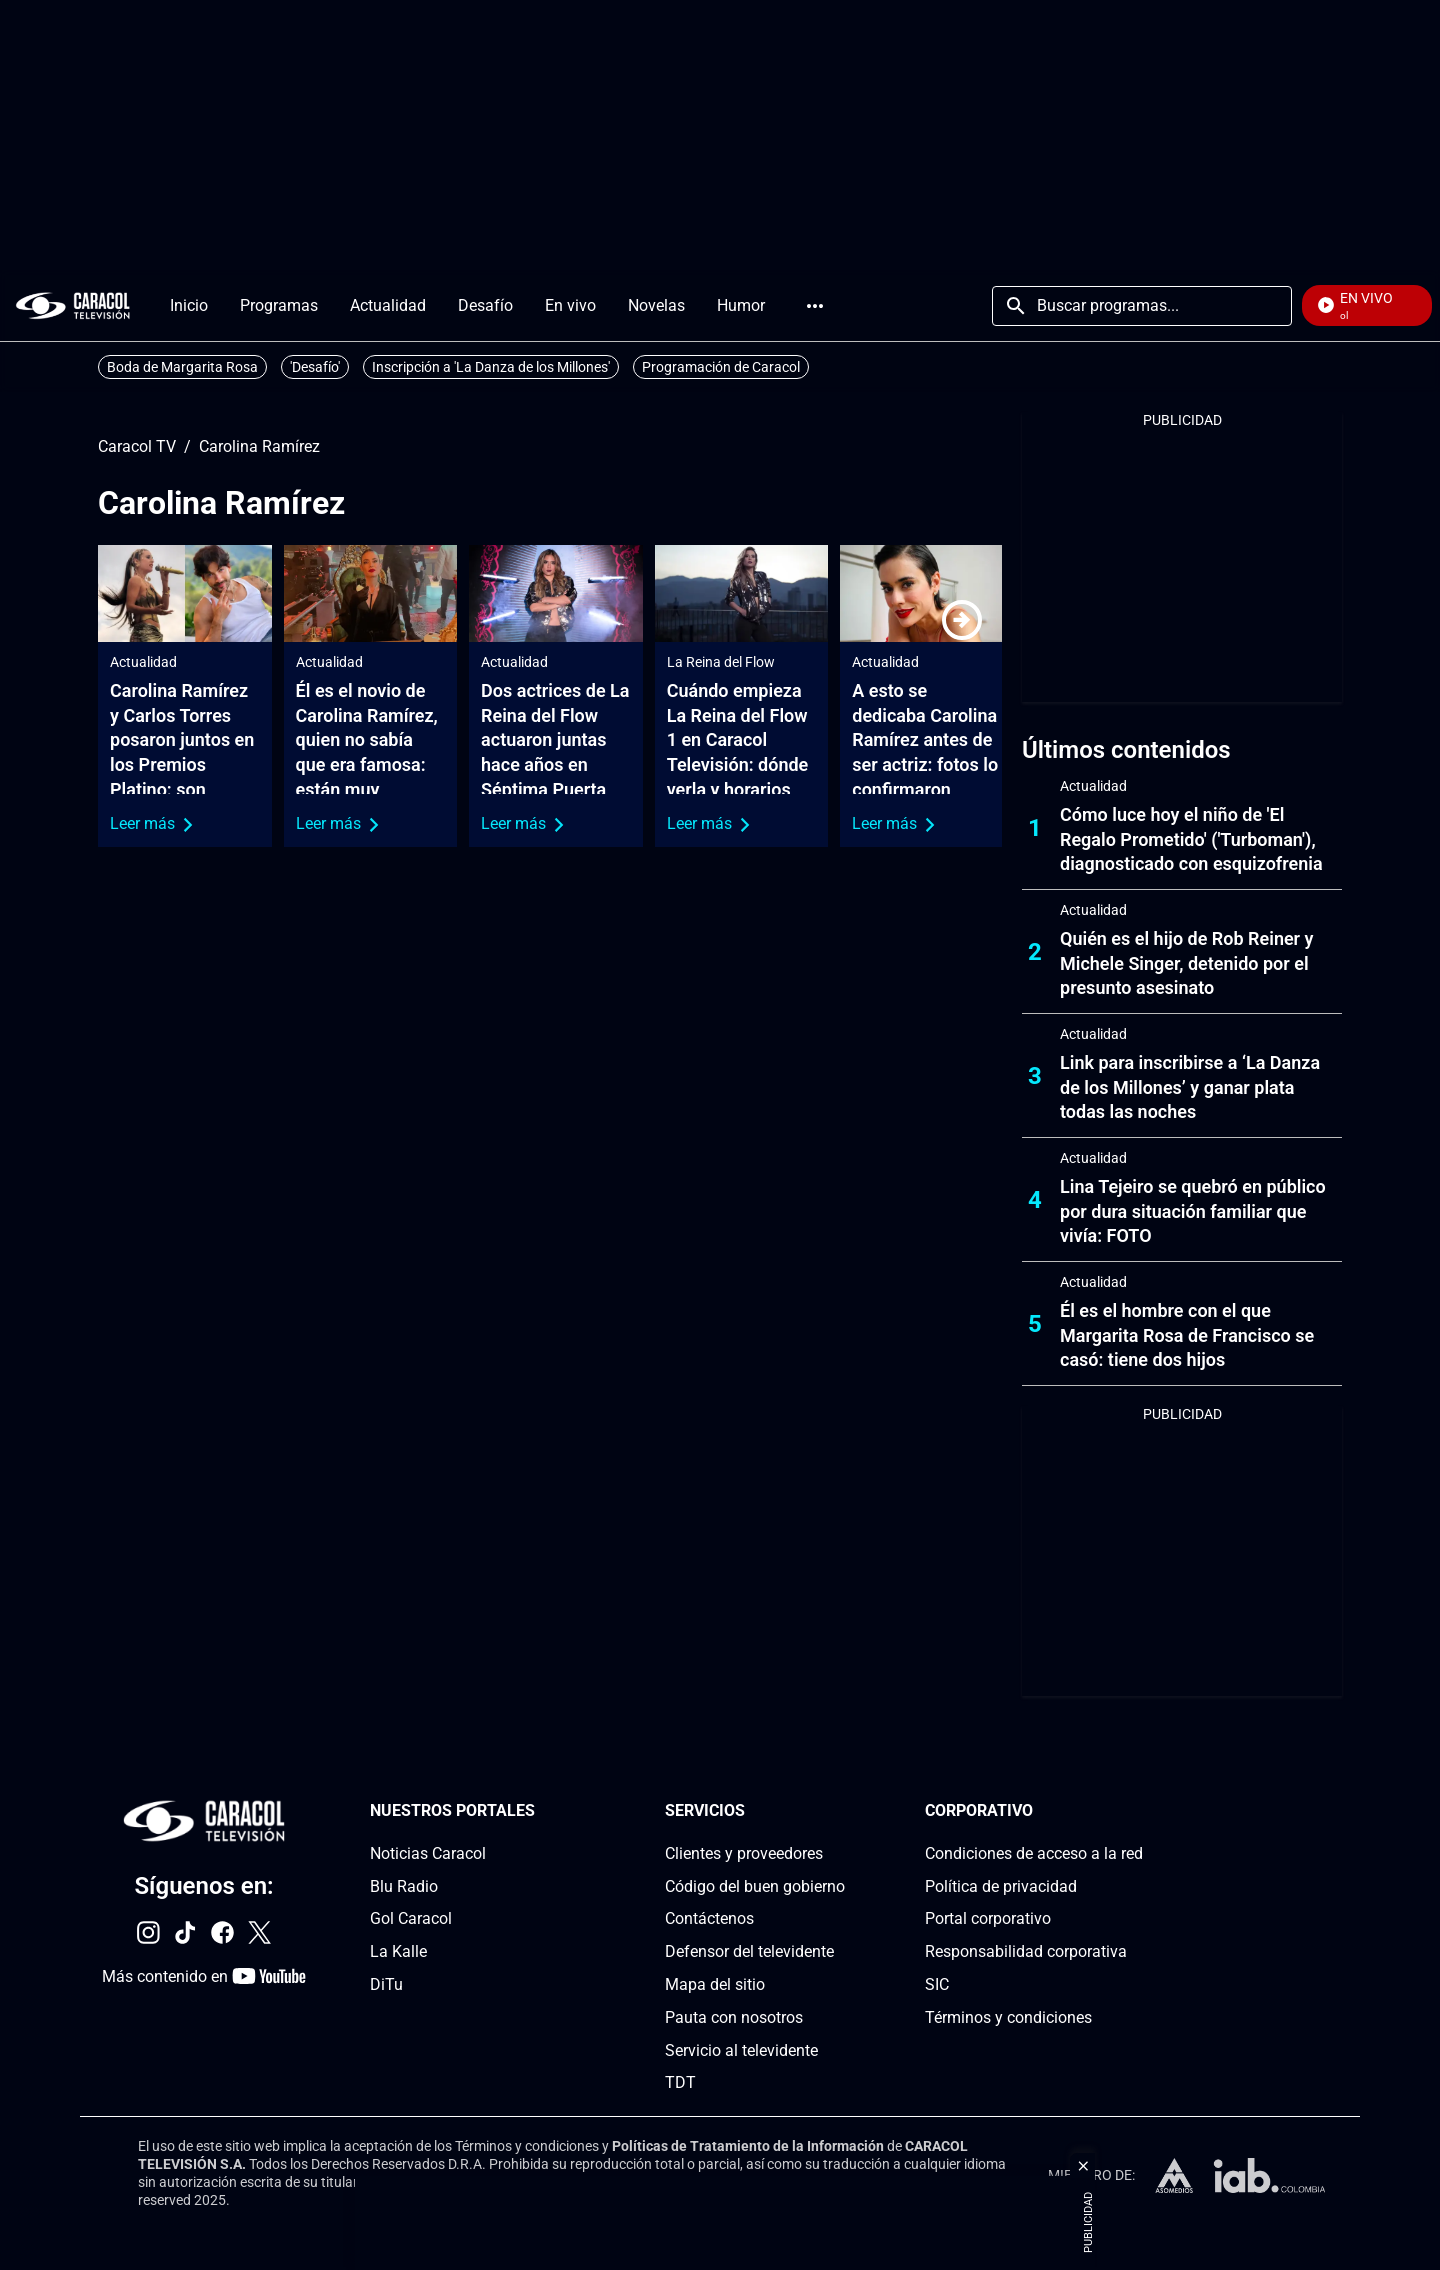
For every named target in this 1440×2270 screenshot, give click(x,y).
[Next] (962, 620)
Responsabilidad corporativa (1026, 1951)
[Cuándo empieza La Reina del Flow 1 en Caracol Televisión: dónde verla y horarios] (742, 594)
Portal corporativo (988, 1919)
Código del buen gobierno (755, 1886)
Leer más (151, 823)
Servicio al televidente (741, 2050)
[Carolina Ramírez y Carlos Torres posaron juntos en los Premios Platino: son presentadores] (185, 594)
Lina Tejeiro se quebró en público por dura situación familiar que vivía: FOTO (1193, 1211)
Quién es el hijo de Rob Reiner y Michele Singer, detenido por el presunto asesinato (1187, 963)
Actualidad (143, 662)
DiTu (386, 1984)
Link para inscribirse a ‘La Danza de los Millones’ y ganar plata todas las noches (1190, 1087)
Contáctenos (709, 1919)
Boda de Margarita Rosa (182, 367)
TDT (680, 2083)
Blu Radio (404, 1886)
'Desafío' (315, 367)
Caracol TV (137, 447)
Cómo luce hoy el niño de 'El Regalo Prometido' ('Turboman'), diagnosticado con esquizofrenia (1191, 839)
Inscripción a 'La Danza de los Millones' (491, 367)
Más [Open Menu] (815, 306)
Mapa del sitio (715, 1984)
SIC (937, 1984)
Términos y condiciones (1008, 2017)
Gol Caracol (411, 1919)
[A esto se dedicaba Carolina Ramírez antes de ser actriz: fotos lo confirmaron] (927, 594)
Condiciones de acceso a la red (1034, 1853)
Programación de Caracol (721, 367)
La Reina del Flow (721, 662)
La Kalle (398, 1951)
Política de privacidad (1001, 1886)
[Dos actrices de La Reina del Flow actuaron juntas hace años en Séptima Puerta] (556, 594)
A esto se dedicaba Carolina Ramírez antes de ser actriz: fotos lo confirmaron (925, 740)
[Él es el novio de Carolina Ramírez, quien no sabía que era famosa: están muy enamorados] (371, 594)
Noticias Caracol (428, 1853)
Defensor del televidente (749, 1951)
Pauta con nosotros (734, 2017)
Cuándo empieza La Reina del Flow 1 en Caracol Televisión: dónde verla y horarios (738, 740)
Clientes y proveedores (744, 1853)
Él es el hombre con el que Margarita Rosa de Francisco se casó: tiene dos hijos (1187, 1335)
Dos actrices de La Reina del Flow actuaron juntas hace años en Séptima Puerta (555, 740)
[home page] (73, 305)
